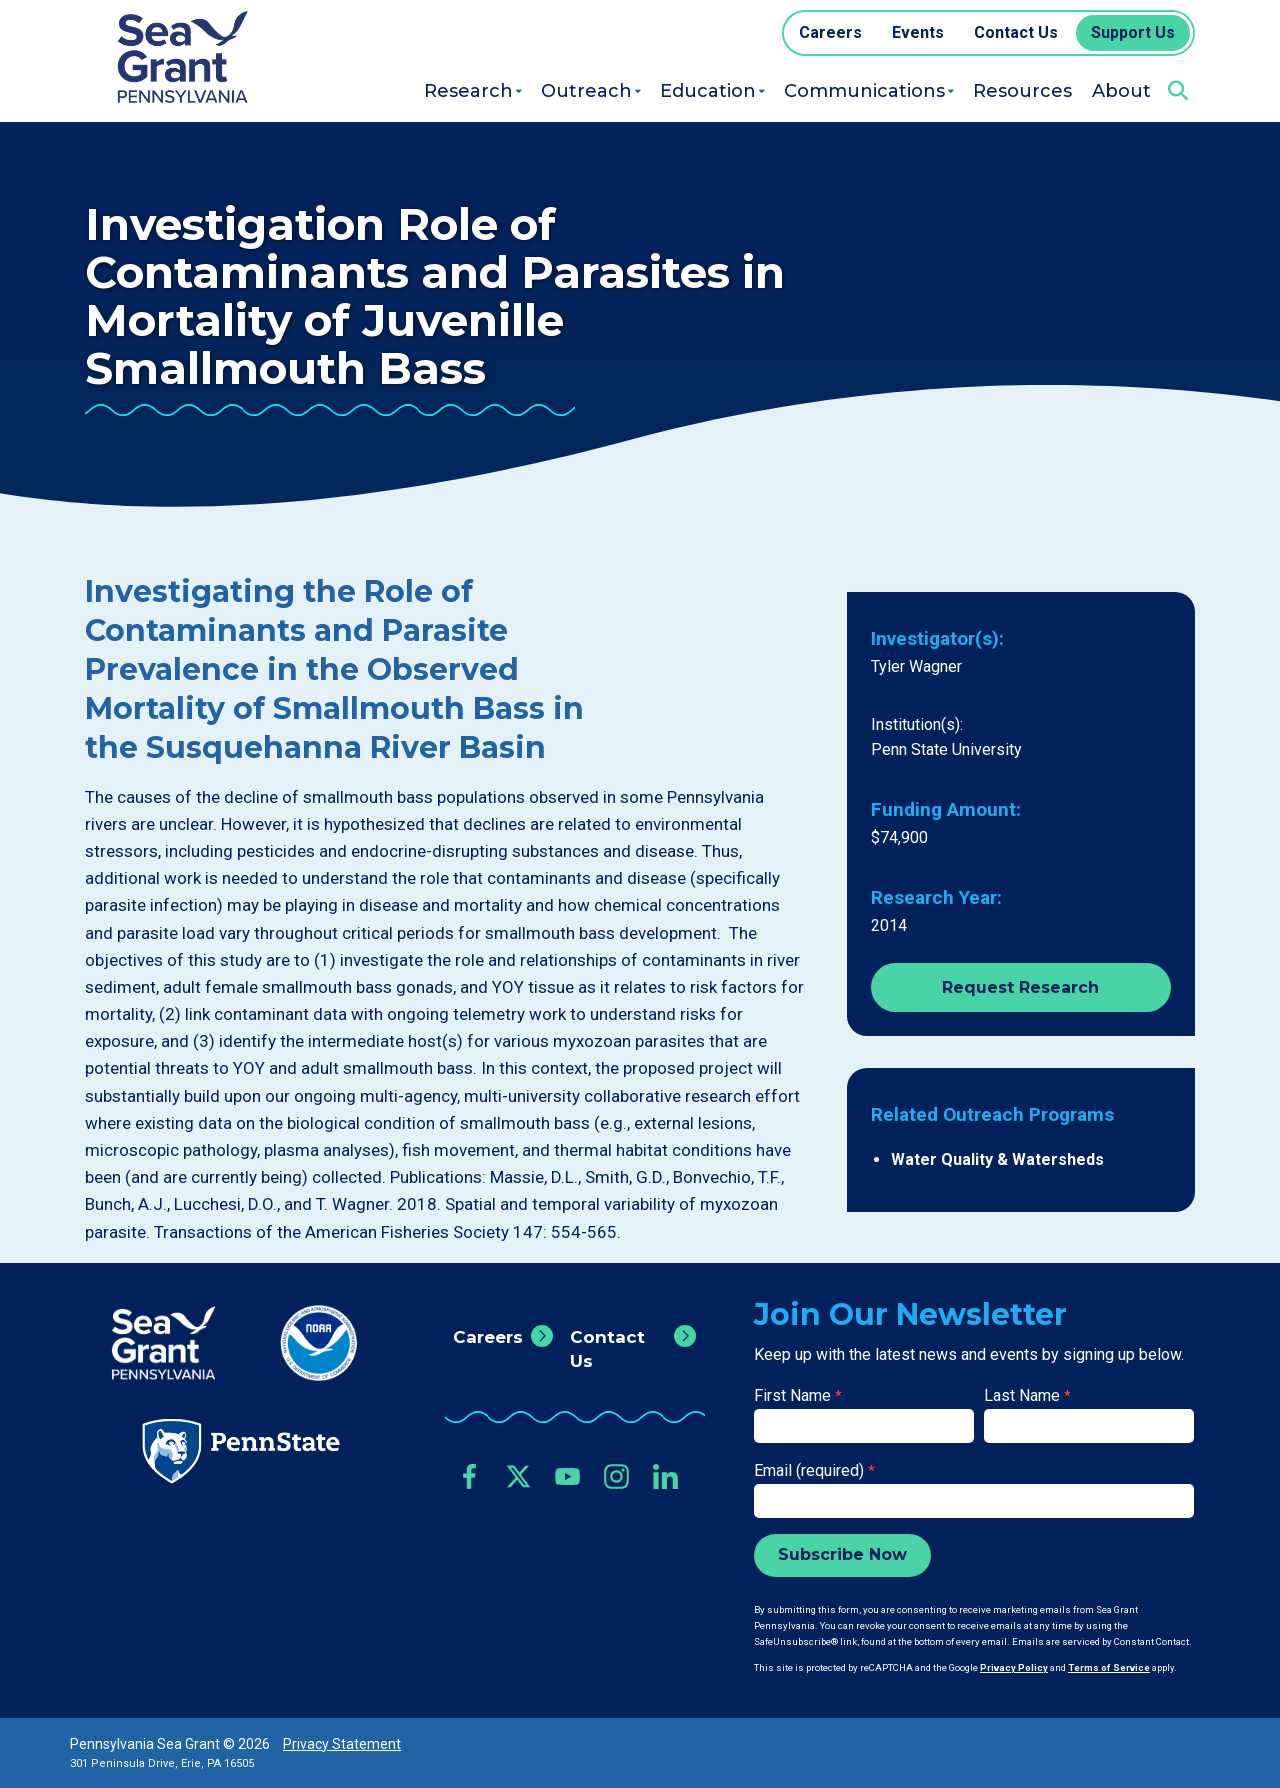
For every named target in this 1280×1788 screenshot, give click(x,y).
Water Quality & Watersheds (997, 1159)
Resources (1022, 91)
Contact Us (607, 1349)
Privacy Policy (1014, 1667)
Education (708, 91)
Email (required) (814, 1470)
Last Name (1027, 1395)
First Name (798, 1395)
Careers (488, 1337)
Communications (864, 91)
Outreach (586, 91)
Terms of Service (1109, 1667)
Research (468, 91)
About (1121, 91)
